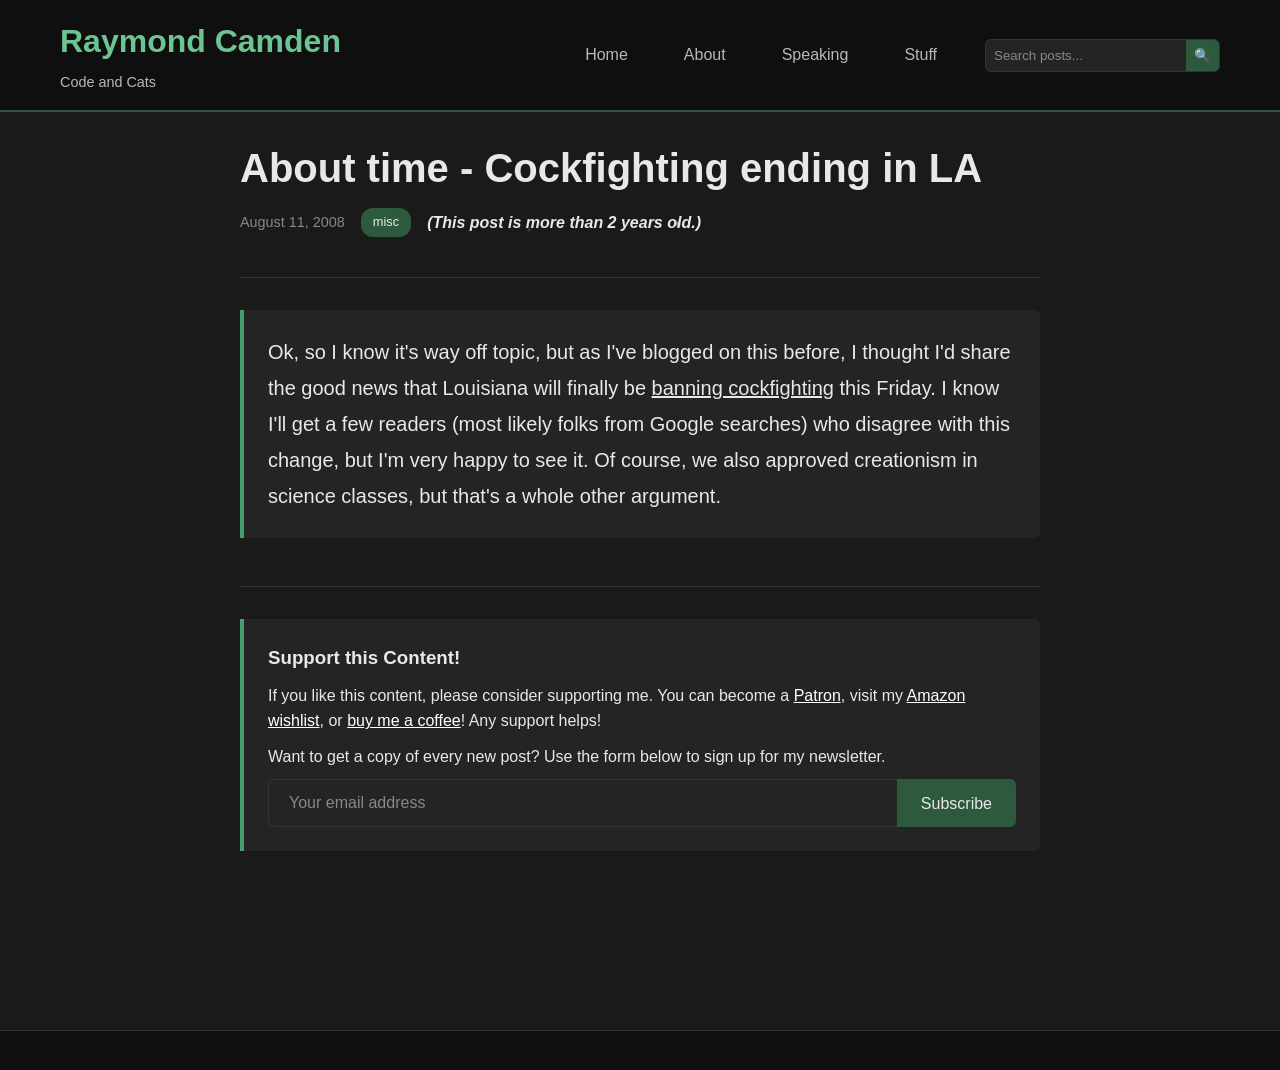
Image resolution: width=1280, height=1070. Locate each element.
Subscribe (956, 803)
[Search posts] (1086, 55)
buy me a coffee (404, 720)
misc (386, 221)
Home (606, 54)
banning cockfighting (743, 388)
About (705, 54)
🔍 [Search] (1202, 55)
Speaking (815, 54)
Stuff (920, 54)
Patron (817, 695)
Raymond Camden (200, 41)
